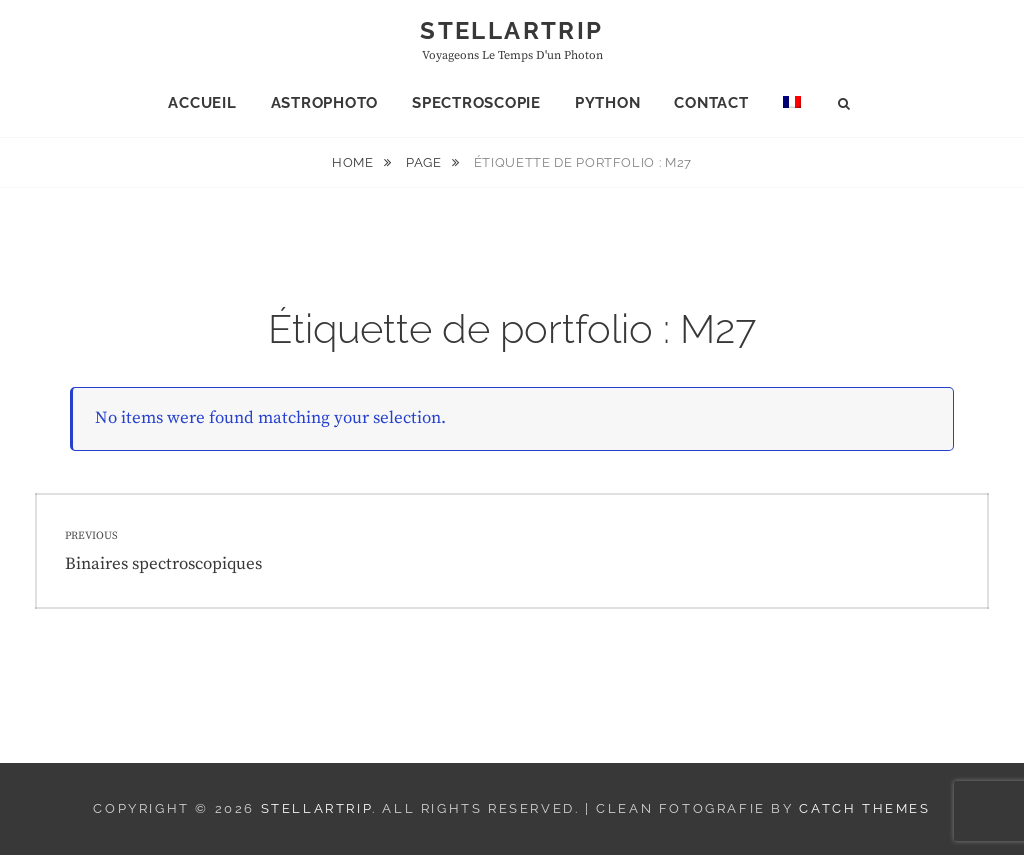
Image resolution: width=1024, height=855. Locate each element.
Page (425, 162)
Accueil (202, 103)
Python (608, 103)
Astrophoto (325, 103)
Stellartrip (511, 30)
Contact (711, 103)
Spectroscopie (476, 103)
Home (354, 162)
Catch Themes (864, 808)
